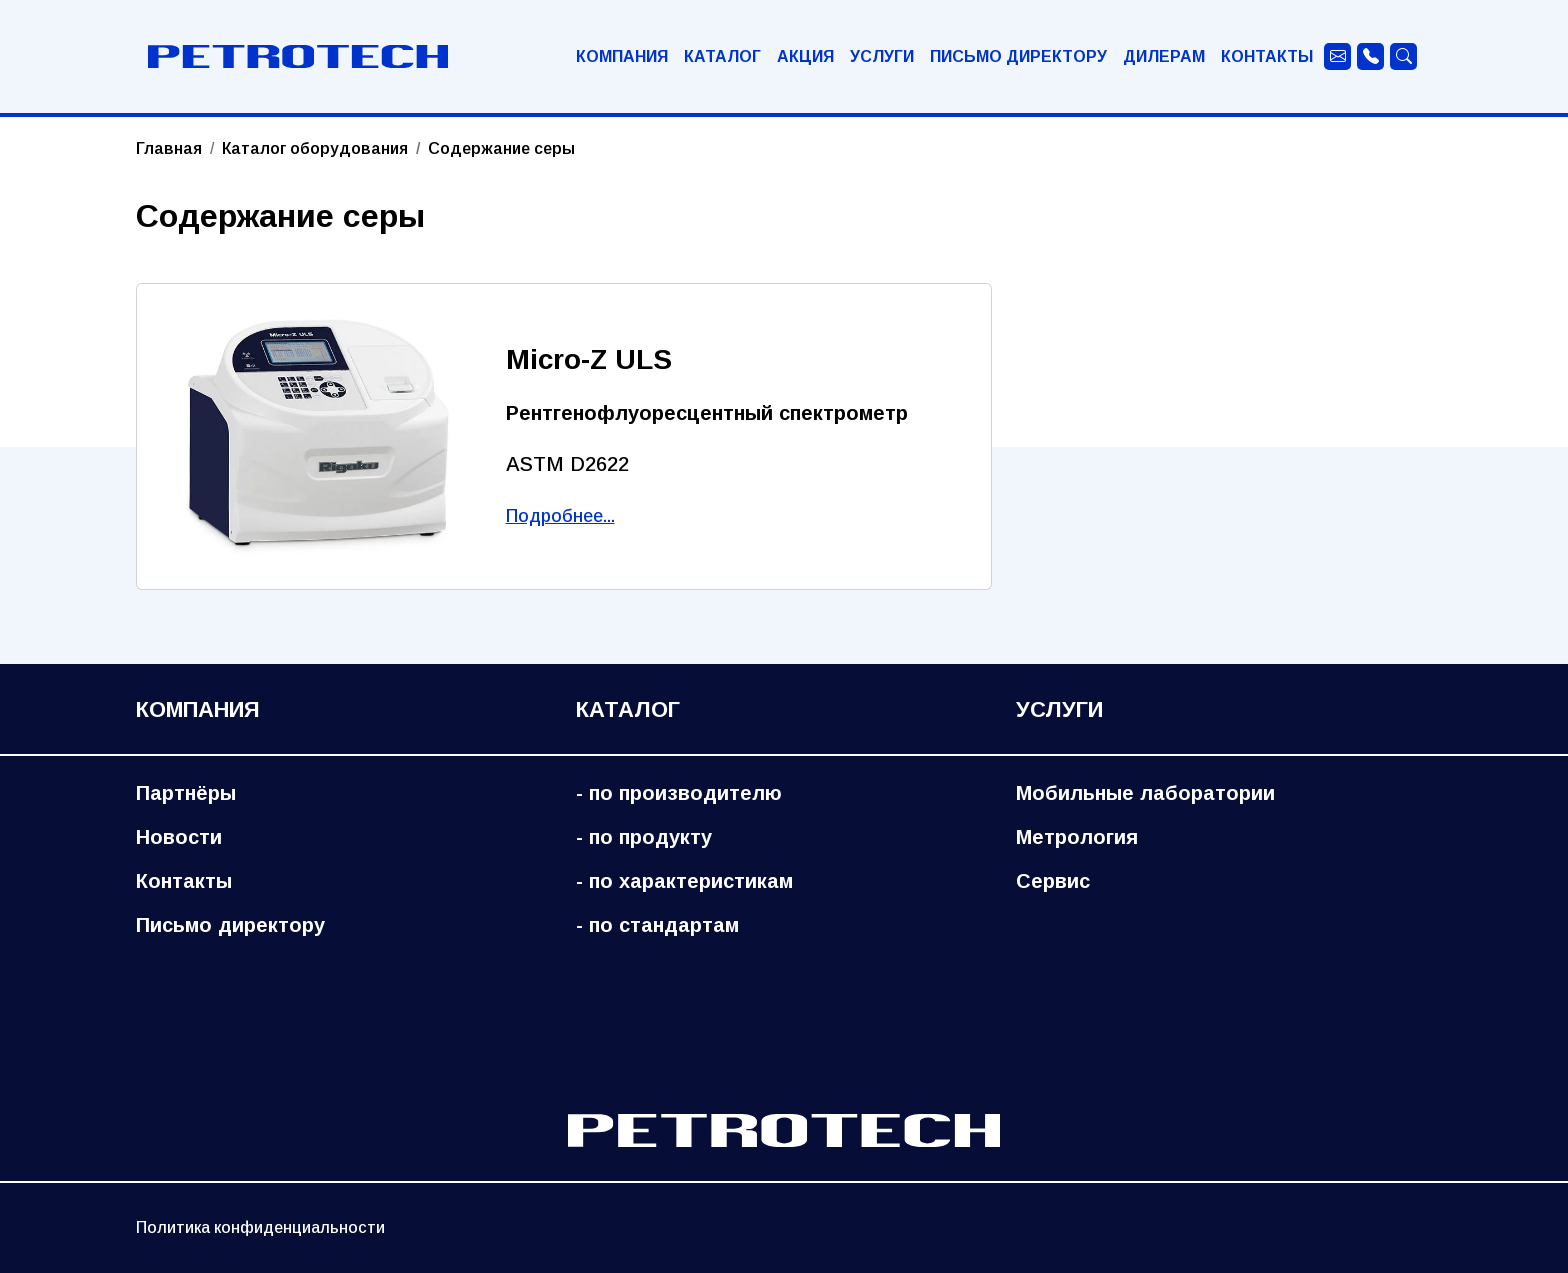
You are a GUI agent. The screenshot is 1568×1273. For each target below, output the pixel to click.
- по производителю (679, 793)
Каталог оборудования (315, 148)
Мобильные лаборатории (1145, 793)
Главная (169, 148)
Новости (179, 837)
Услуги (882, 56)
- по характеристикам (684, 881)
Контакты (1267, 56)
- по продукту (644, 837)
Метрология (1077, 837)
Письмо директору (1018, 56)
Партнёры (186, 793)
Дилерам (1164, 56)
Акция (805, 56)
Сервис (1053, 881)
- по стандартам (657, 925)
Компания (622, 56)
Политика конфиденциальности (260, 1227)
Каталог (722, 56)
